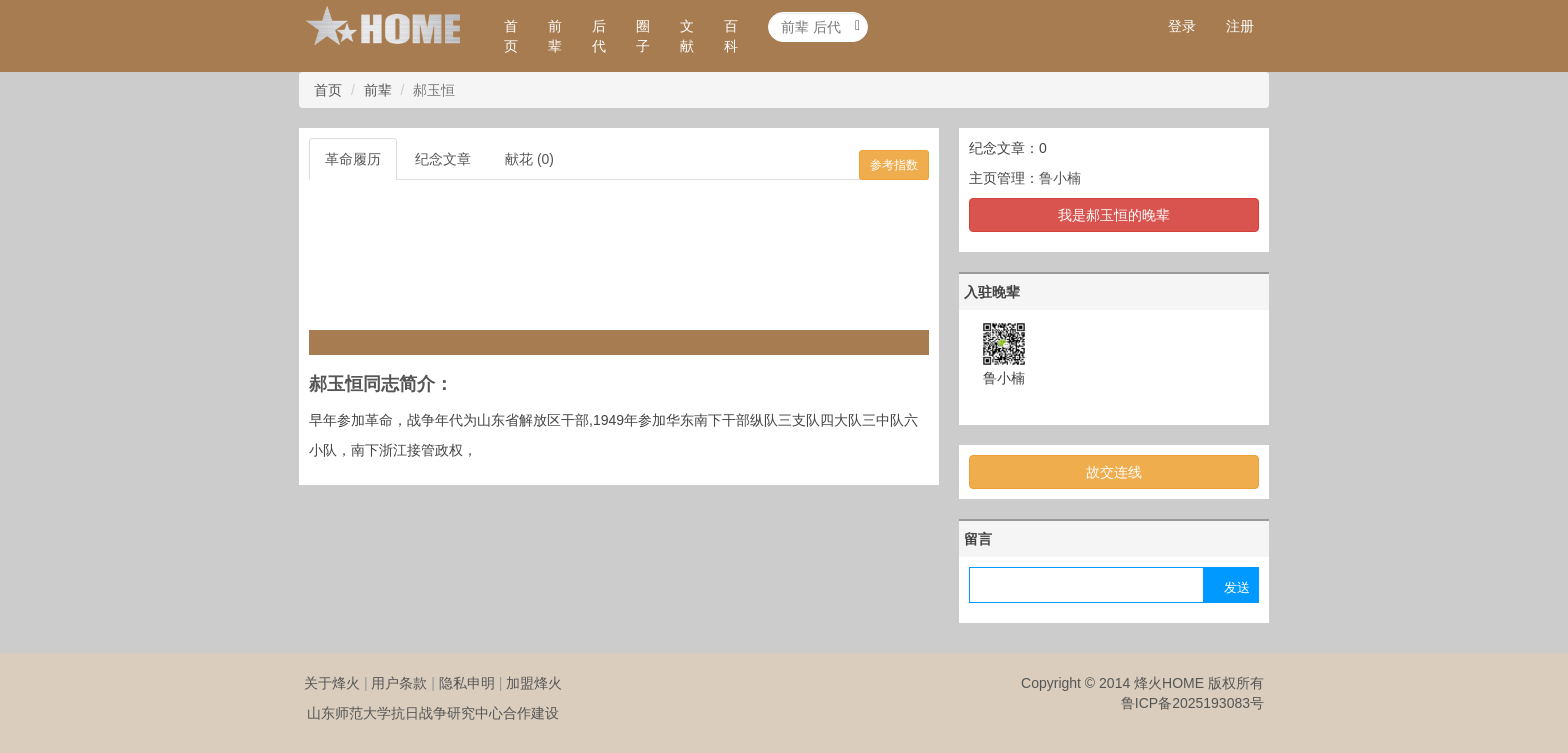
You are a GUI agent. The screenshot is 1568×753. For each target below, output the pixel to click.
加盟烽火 (534, 683)
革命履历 (353, 159)
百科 (731, 36)
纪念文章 (443, 159)
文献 (687, 36)
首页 (511, 36)
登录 (1182, 26)
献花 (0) (529, 159)
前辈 (555, 36)
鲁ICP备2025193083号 (1192, 703)
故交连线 (1114, 472)
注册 (1240, 26)
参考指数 (894, 165)
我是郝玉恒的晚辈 (1114, 215)
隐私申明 (467, 683)
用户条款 (399, 683)
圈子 (643, 36)
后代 (599, 36)
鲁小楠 (1060, 178)
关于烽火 (332, 683)
